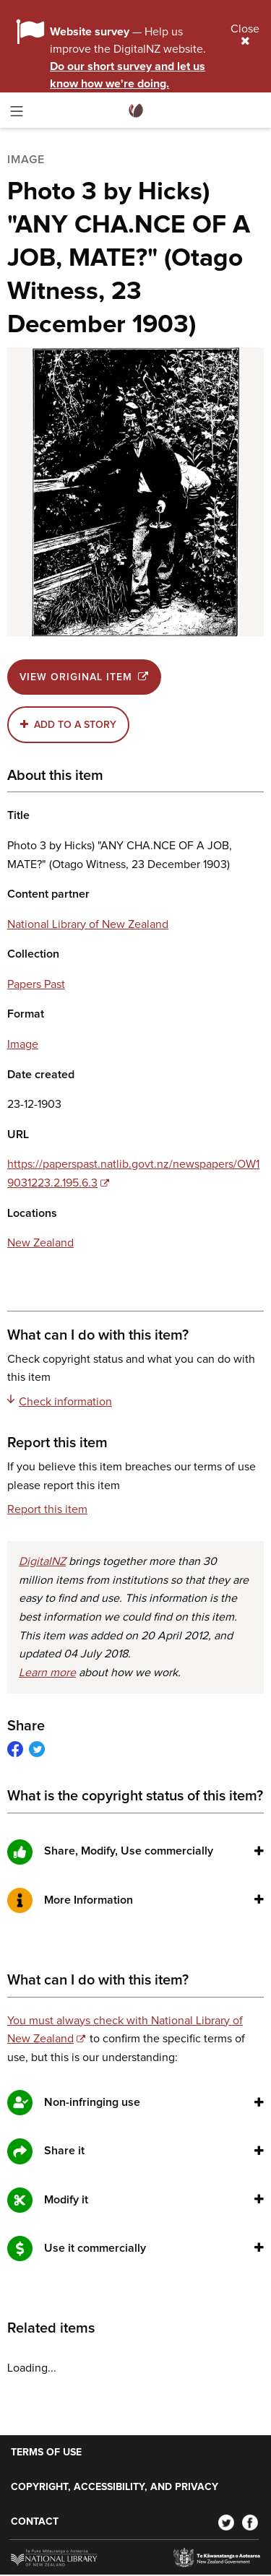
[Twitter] (226, 2522)
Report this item (47, 1509)
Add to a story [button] (75, 725)
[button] (259, 1851)
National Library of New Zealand (87, 924)
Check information (59, 1401)
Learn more (47, 1672)
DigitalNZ (42, 1561)
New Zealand (40, 1243)
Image (22, 1044)
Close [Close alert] (245, 34)
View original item (84, 677)
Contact (35, 2522)
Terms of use (46, 2452)
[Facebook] (250, 2522)
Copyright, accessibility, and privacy (114, 2487)
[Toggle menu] (16, 113)
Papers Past (36, 984)
